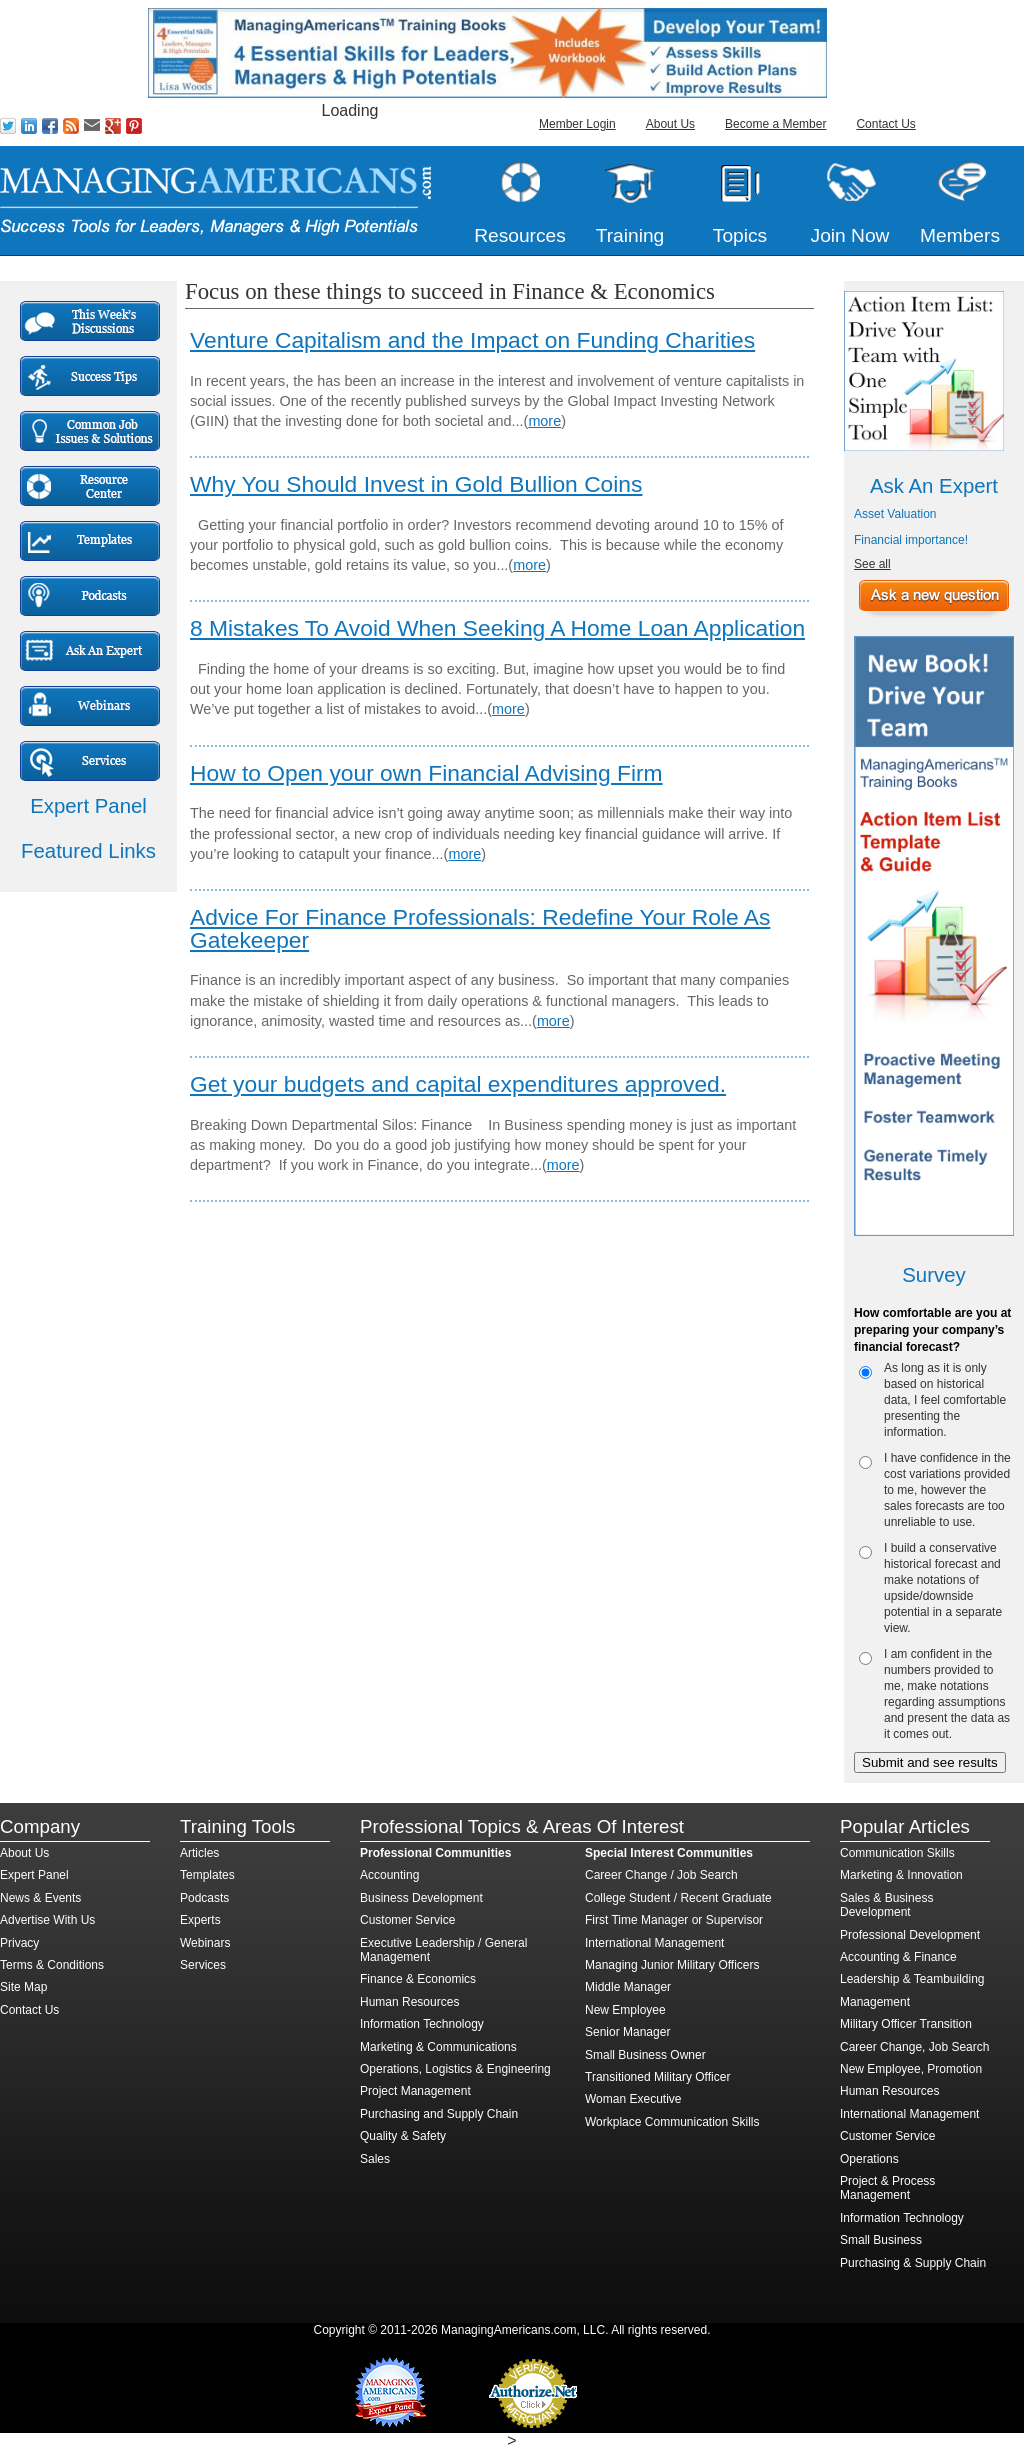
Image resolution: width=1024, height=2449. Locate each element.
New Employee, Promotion (911, 2069)
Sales (375, 2159)
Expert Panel (34, 1875)
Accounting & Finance (898, 1957)
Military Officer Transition (906, 2024)
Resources (520, 235)
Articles (199, 1853)
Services (203, 1965)
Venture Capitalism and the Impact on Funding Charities (472, 340)
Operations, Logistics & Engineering (455, 2069)
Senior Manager (627, 2032)
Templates (207, 1875)
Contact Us (885, 124)
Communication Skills (897, 1853)
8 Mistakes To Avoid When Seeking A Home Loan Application (497, 628)
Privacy (19, 1943)
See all (872, 564)
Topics (740, 235)
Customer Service (407, 1920)
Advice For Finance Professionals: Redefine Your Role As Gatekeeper (480, 928)
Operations (869, 2159)
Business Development (421, 1898)
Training (630, 235)
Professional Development (910, 1935)
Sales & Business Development (886, 1905)
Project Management (415, 2091)
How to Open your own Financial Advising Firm (426, 773)
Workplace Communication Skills (672, 2122)
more (544, 421)
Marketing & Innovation (901, 1875)
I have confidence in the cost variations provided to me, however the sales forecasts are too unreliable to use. (947, 1490)
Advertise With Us (47, 1920)
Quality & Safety (403, 2136)
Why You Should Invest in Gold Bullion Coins (416, 484)
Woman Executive (633, 2099)
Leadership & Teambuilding (912, 1979)
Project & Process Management (887, 2188)
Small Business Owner (645, 2055)
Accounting (389, 1875)
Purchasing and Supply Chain (439, 2114)
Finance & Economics (418, 1979)
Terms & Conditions (52, 1965)
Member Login (577, 124)
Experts (200, 1920)
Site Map (23, 1987)
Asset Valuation (895, 514)
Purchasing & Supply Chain (913, 2263)
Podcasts (204, 1898)
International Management (654, 1943)
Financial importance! (911, 540)
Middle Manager (628, 1987)
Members (960, 235)
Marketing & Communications (438, 2047)
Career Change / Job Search (661, 1875)
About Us (670, 124)
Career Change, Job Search (914, 2047)
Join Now (850, 235)
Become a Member (775, 124)
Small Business (881, 2240)
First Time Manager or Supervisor (674, 1920)
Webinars (205, 1943)
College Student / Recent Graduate (678, 1898)
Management (875, 2002)
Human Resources (409, 2002)
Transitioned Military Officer (657, 2077)
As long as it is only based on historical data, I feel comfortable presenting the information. (945, 1400)
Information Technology (422, 2024)
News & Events (40, 1898)
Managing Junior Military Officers (672, 1965)
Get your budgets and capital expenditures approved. (458, 1084)
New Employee (625, 2010)
